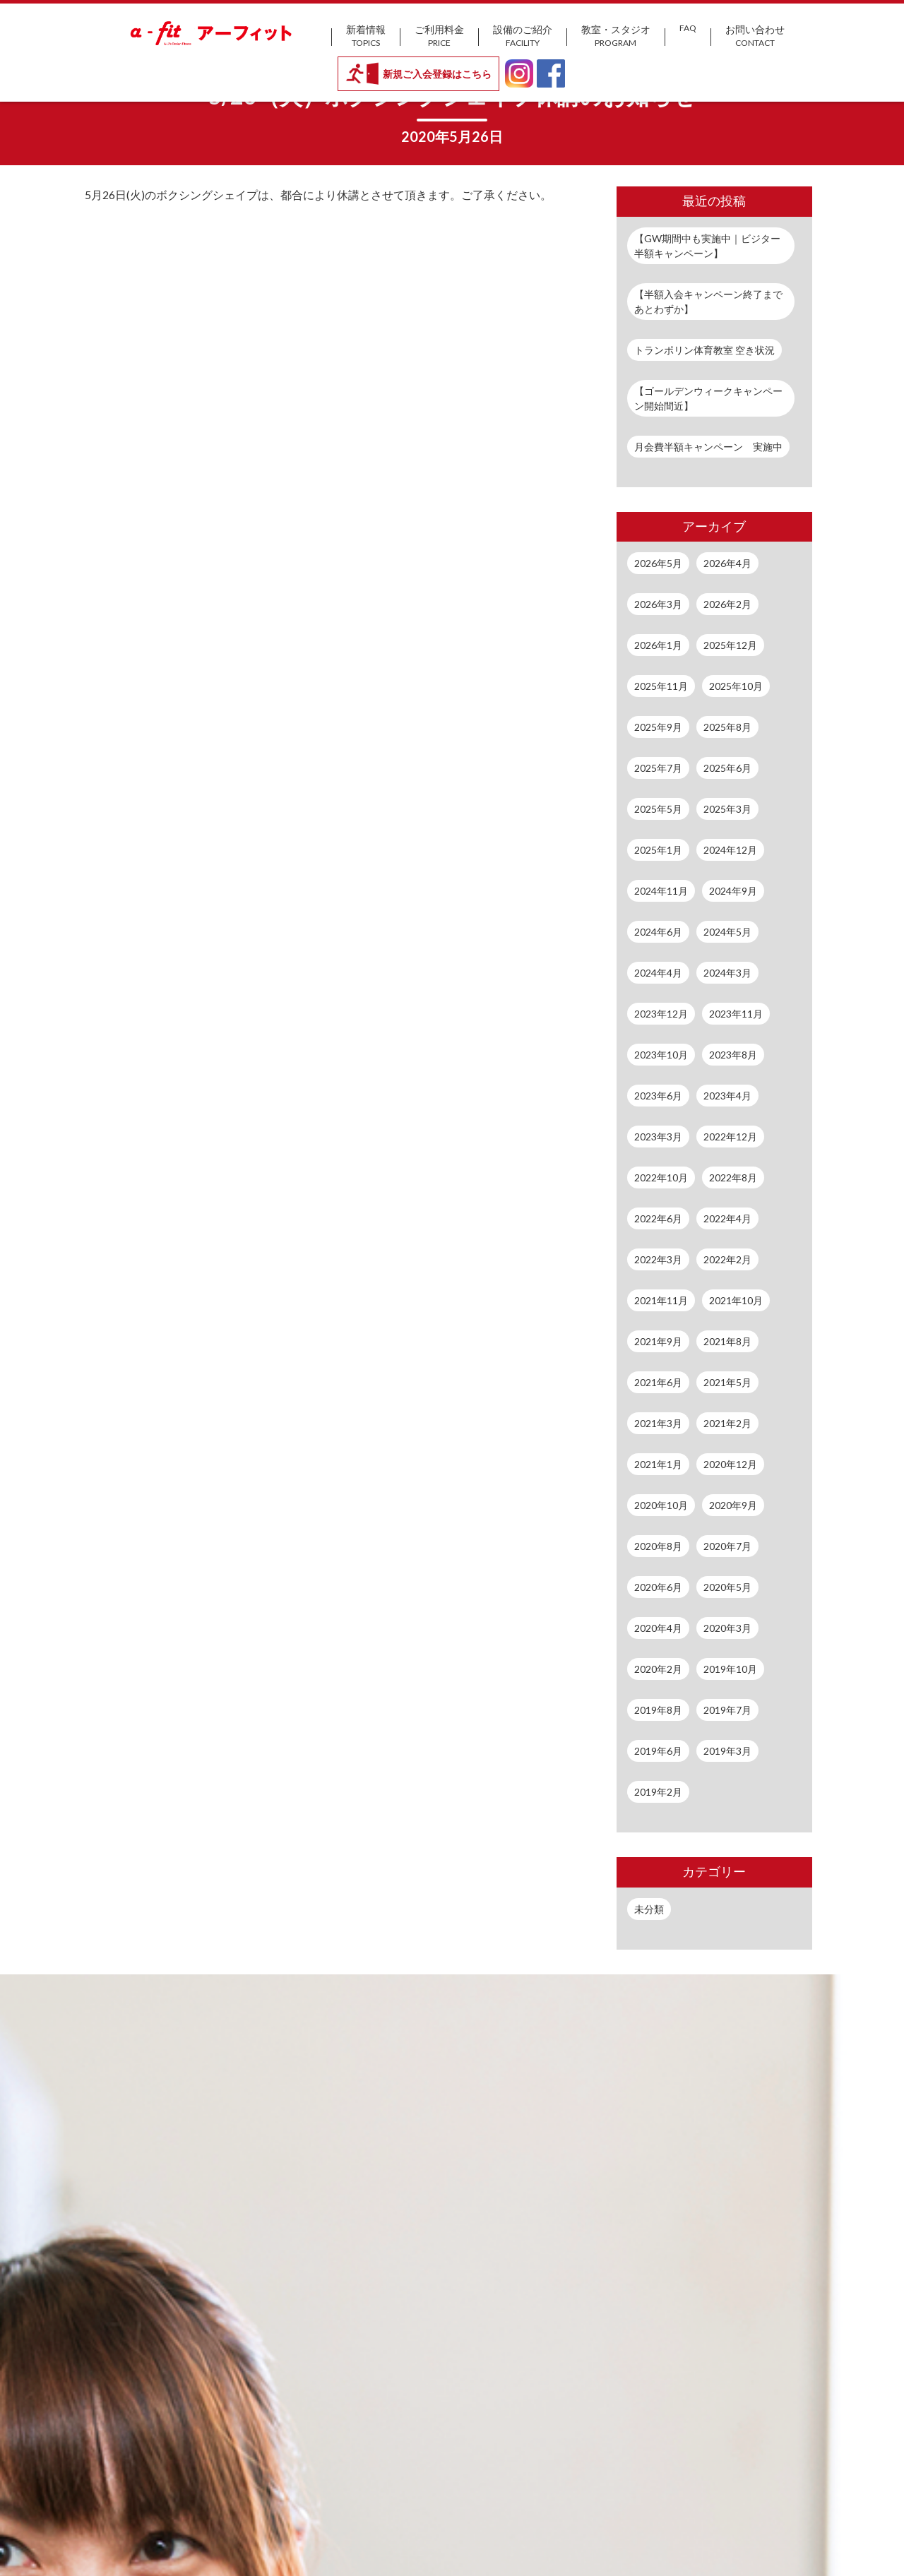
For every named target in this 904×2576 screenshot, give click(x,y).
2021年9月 (658, 1341)
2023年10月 (661, 1055)
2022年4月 (727, 1218)
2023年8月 (733, 1055)
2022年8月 (733, 1177)
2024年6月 (658, 932)
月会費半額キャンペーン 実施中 (708, 447)
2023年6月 (658, 1096)
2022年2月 (727, 1259)
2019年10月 (730, 1669)
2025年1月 (658, 850)
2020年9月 (733, 1505)
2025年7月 (658, 768)
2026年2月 (727, 604)
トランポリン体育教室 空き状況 (704, 350)
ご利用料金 (439, 36)
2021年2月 (727, 1423)
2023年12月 (661, 1014)
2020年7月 (727, 1546)
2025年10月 (736, 686)
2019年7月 (727, 1710)
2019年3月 (727, 1751)
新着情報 (366, 36)
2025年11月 (661, 686)
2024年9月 (733, 891)
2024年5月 (727, 932)
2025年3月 (727, 809)
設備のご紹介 (522, 36)
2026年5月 (658, 563)
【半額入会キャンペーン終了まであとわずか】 (708, 301)
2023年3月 (658, 1137)
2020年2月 (658, 1669)
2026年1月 (658, 645)
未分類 (649, 1909)
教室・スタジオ (615, 36)
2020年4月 (658, 1628)
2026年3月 (658, 604)
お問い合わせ (755, 36)
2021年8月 (727, 1341)
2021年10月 (736, 1300)
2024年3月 (727, 973)
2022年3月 (658, 1259)
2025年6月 (727, 768)
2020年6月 (658, 1587)
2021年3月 (658, 1423)
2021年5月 (727, 1382)
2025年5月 (658, 809)
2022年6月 (658, 1218)
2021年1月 (658, 1464)
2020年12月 (730, 1464)
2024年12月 (730, 850)
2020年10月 (661, 1505)
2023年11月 (736, 1014)
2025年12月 (730, 645)
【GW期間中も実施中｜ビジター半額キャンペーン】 (707, 245)
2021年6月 (658, 1382)
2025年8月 (727, 727)
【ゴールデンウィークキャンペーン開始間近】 (708, 398)
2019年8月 (658, 1710)
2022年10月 (661, 1177)
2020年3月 (727, 1628)
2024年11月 (661, 891)
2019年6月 (658, 1751)
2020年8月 (658, 1546)
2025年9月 (658, 727)
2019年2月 (658, 1792)
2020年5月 (727, 1587)
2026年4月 (727, 563)
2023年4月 (727, 1096)
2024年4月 (658, 973)
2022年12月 (730, 1137)
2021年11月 (661, 1300)
